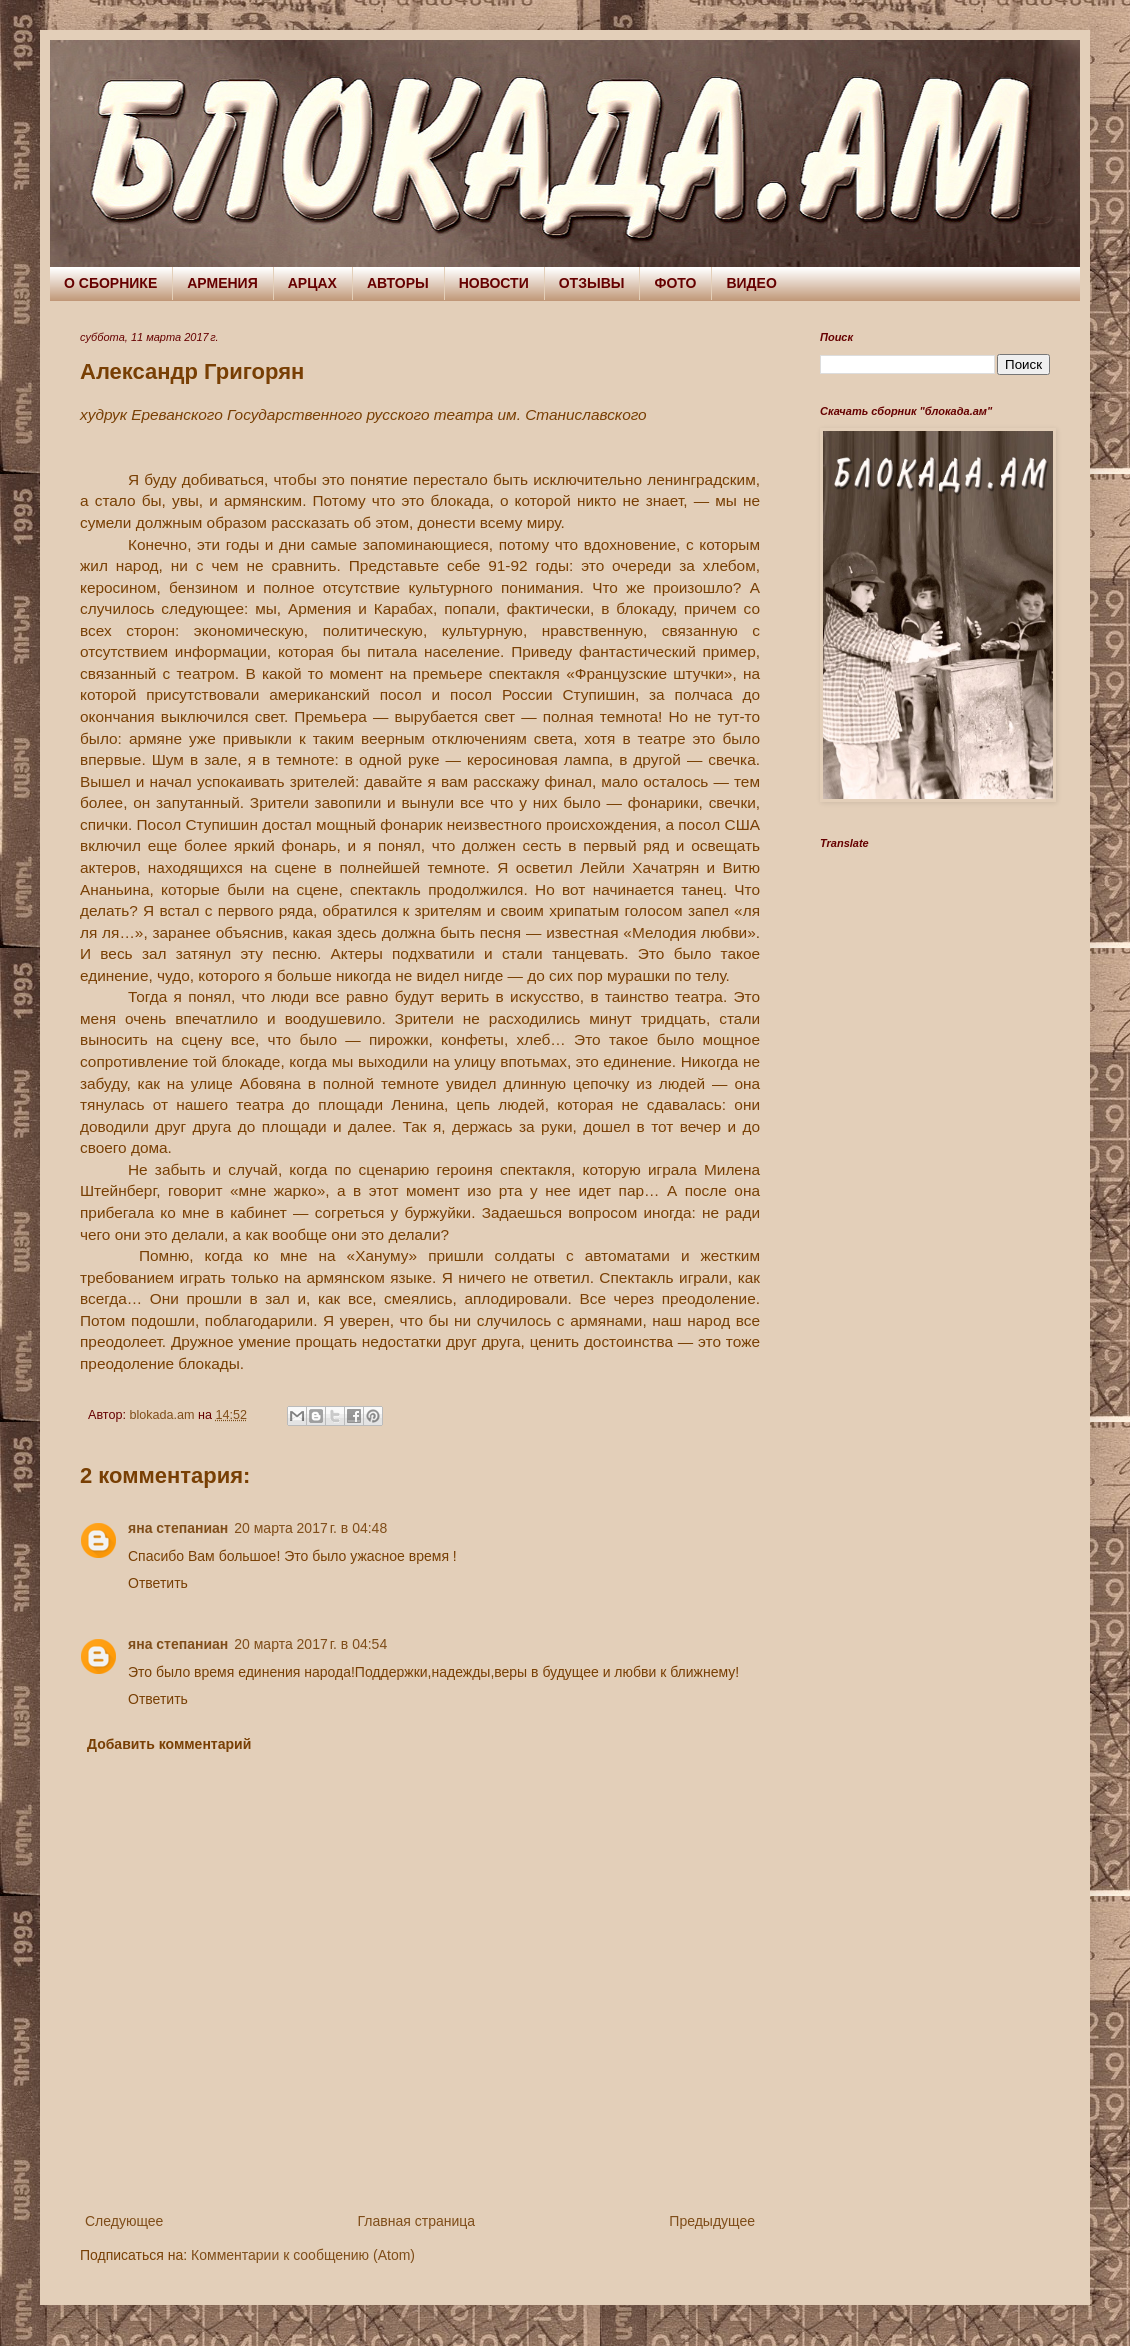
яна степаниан (178, 1528)
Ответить (158, 1583)
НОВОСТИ (494, 283)
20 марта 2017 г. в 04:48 (310, 1528)
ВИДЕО (751, 283)
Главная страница (417, 2221)
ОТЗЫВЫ (592, 283)
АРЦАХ (312, 283)
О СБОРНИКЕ (110, 283)
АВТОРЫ (398, 283)
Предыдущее (712, 2221)
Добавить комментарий (169, 1744)
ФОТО (675, 283)
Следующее (124, 2221)
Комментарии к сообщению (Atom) (303, 2255)
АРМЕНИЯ (222, 283)
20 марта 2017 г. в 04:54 (310, 1644)
